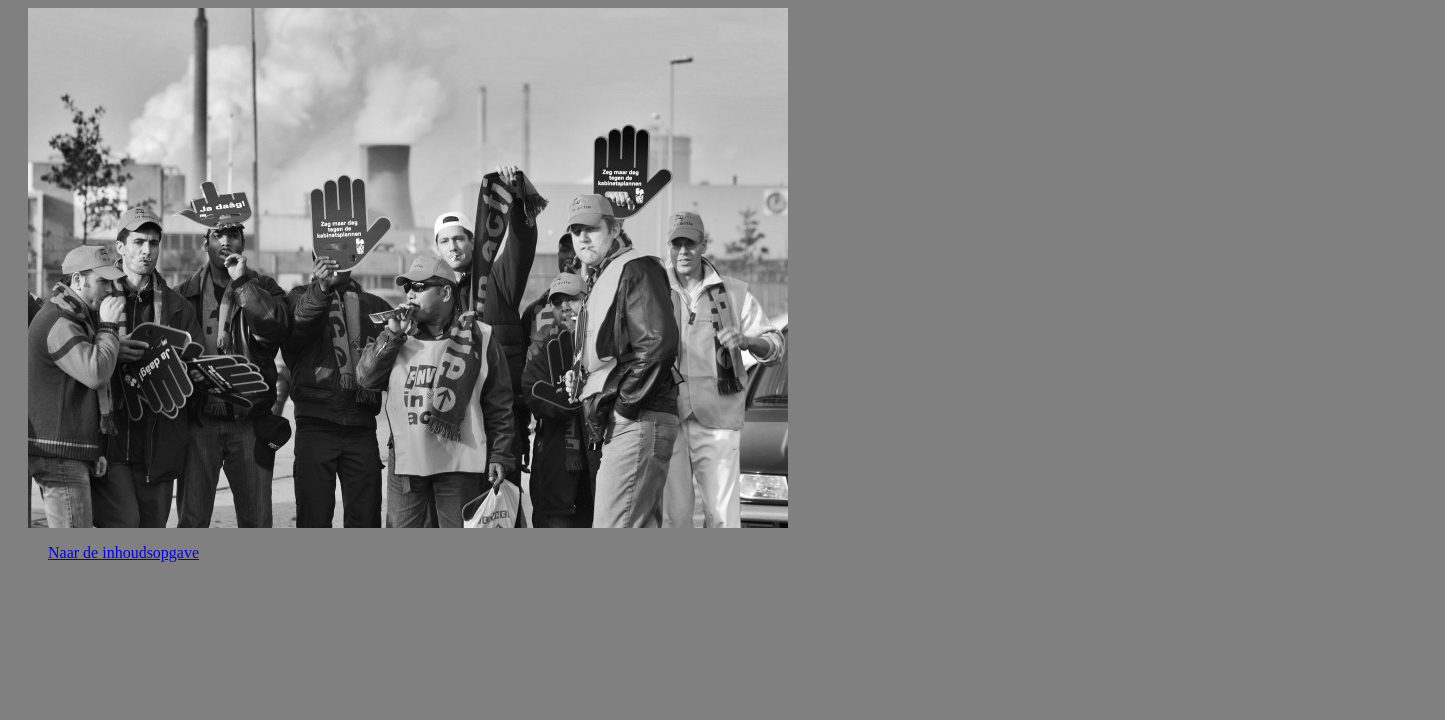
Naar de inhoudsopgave (123, 552)
